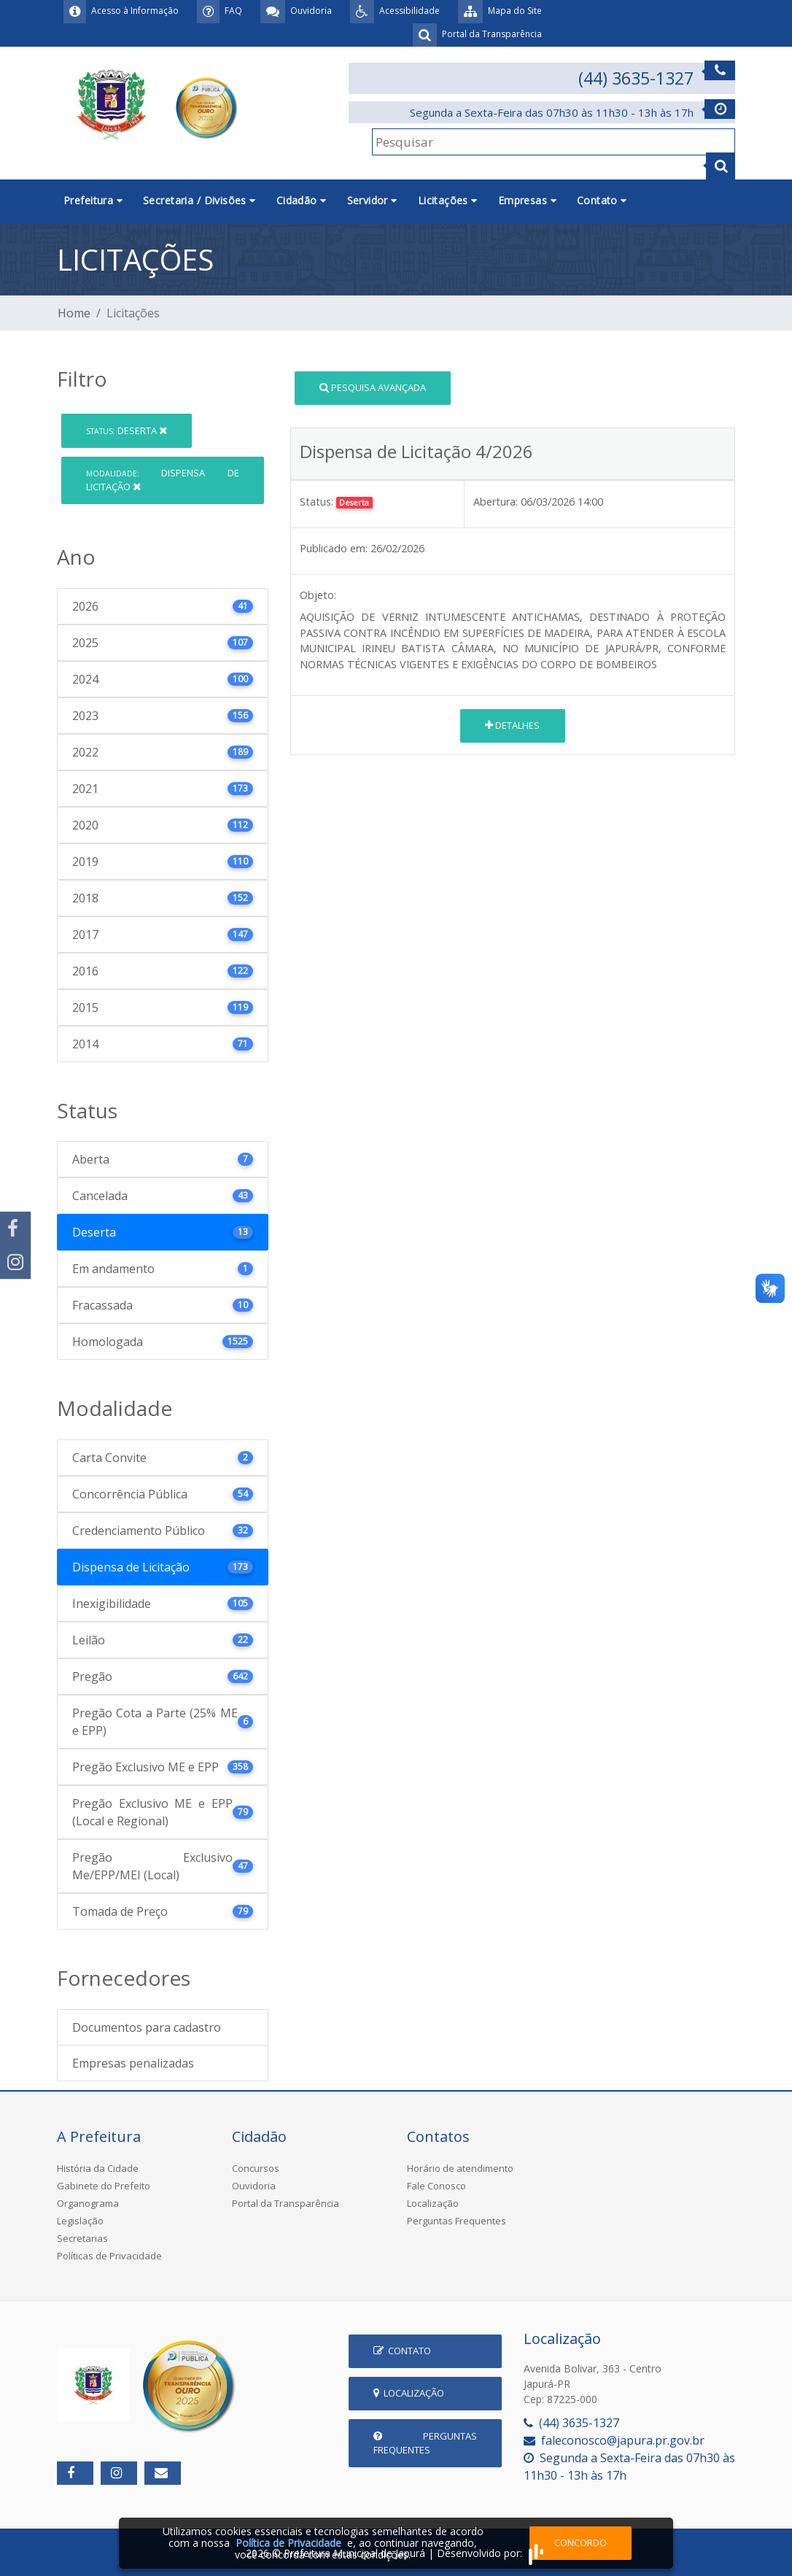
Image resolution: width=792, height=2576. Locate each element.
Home (74, 313)
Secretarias (82, 2238)
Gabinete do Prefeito (103, 2185)
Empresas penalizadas (133, 2063)
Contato (402, 2350)
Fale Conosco (436, 2185)
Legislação (80, 2220)
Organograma (88, 2203)
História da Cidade (98, 2168)
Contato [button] (602, 200)
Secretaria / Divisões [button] (199, 200)
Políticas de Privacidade (109, 2255)
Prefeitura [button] (93, 200)
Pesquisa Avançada (372, 387)
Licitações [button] (448, 200)
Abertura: (495, 501)
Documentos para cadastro (146, 2027)
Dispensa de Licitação (162, 479)
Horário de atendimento (460, 2168)
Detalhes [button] (512, 725)
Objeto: (318, 595)
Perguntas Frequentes (456, 2220)
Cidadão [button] (301, 200)
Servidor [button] (372, 200)
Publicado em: (334, 548)
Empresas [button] (527, 200)
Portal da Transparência (285, 2203)
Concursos (255, 2168)
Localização (433, 2203)
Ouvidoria (254, 2185)
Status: (316, 501)
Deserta (126, 430)
